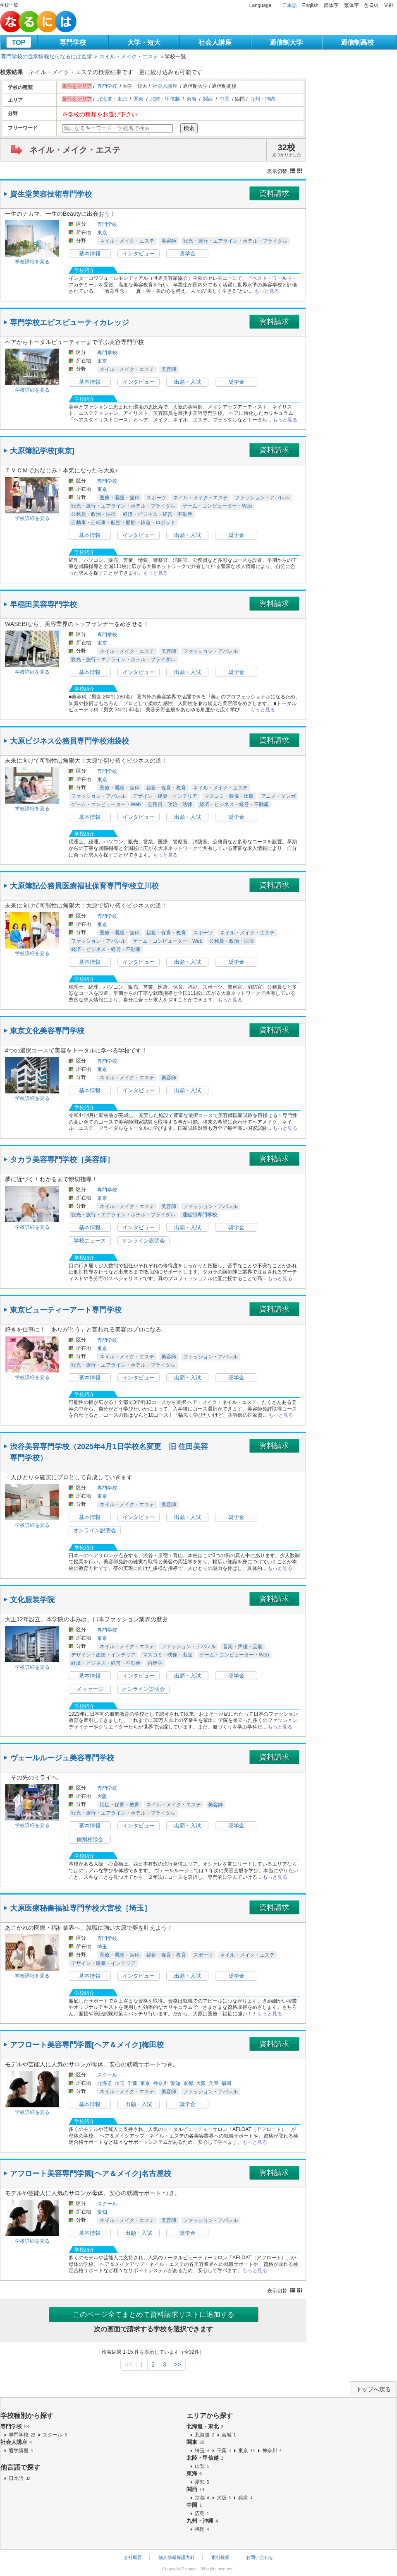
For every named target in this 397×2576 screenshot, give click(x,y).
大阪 (102, 1796)
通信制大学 (286, 42)
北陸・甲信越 (165, 99)
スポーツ (156, 498)
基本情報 (89, 253)
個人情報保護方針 (176, 2557)
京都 (188, 2083)
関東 (138, 99)
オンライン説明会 (143, 1240)
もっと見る (266, 291)
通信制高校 (357, 42)
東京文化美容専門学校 (47, 1031)
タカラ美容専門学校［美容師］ (62, 1160)
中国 (225, 99)
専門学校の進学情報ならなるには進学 (46, 56)
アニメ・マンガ (278, 796)
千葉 (132, 2083)
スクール (107, 2075)
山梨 (202, 2466)
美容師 (168, 241)
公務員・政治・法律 (93, 514)
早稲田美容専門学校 (43, 604)
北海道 (104, 2083)
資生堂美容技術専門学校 (51, 194)
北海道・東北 (112, 99)
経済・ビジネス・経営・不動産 (157, 514)
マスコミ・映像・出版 (229, 796)
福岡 (226, 2083)
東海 (191, 99)
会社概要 (133, 2557)
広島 (202, 2513)
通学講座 (21, 2450)
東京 (102, 233)
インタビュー (138, 253)
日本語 (289, 5)
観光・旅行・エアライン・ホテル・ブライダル (235, 241)
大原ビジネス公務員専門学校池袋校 (69, 741)
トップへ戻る (373, 2389)
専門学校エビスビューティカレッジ (69, 322)
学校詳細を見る (32, 262)
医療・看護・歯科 (119, 498)
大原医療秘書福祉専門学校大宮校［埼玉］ (80, 1908)
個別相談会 (90, 1839)
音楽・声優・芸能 (243, 1646)
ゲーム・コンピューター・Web (217, 506)
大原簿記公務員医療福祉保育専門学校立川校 (84, 886)
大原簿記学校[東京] (42, 451)
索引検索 (220, 2557)
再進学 (155, 1663)
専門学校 (73, 42)
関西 (208, 99)
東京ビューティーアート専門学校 (66, 1310)
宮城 (229, 2435)
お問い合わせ (259, 2557)
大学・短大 (143, 42)
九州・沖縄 (262, 99)
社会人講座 (215, 42)
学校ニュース (90, 1240)
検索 (189, 128)
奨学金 (187, 253)
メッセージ (90, 1689)
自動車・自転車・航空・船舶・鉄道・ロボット (123, 522)
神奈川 (160, 2083)
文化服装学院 (32, 1600)
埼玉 (102, 1947)
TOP (19, 42)
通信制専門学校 (199, 1215)
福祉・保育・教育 (166, 788)
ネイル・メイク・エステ (128, 56)
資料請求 (274, 193)
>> (177, 2364)
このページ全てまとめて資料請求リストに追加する (153, 2314)
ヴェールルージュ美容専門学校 (62, 1758)
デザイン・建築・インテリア (165, 796)
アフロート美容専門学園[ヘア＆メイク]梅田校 (87, 2045)
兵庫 (213, 2083)
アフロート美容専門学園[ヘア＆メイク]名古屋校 (90, 2173)
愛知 (175, 2083)
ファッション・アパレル (262, 498)
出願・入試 (187, 382)
